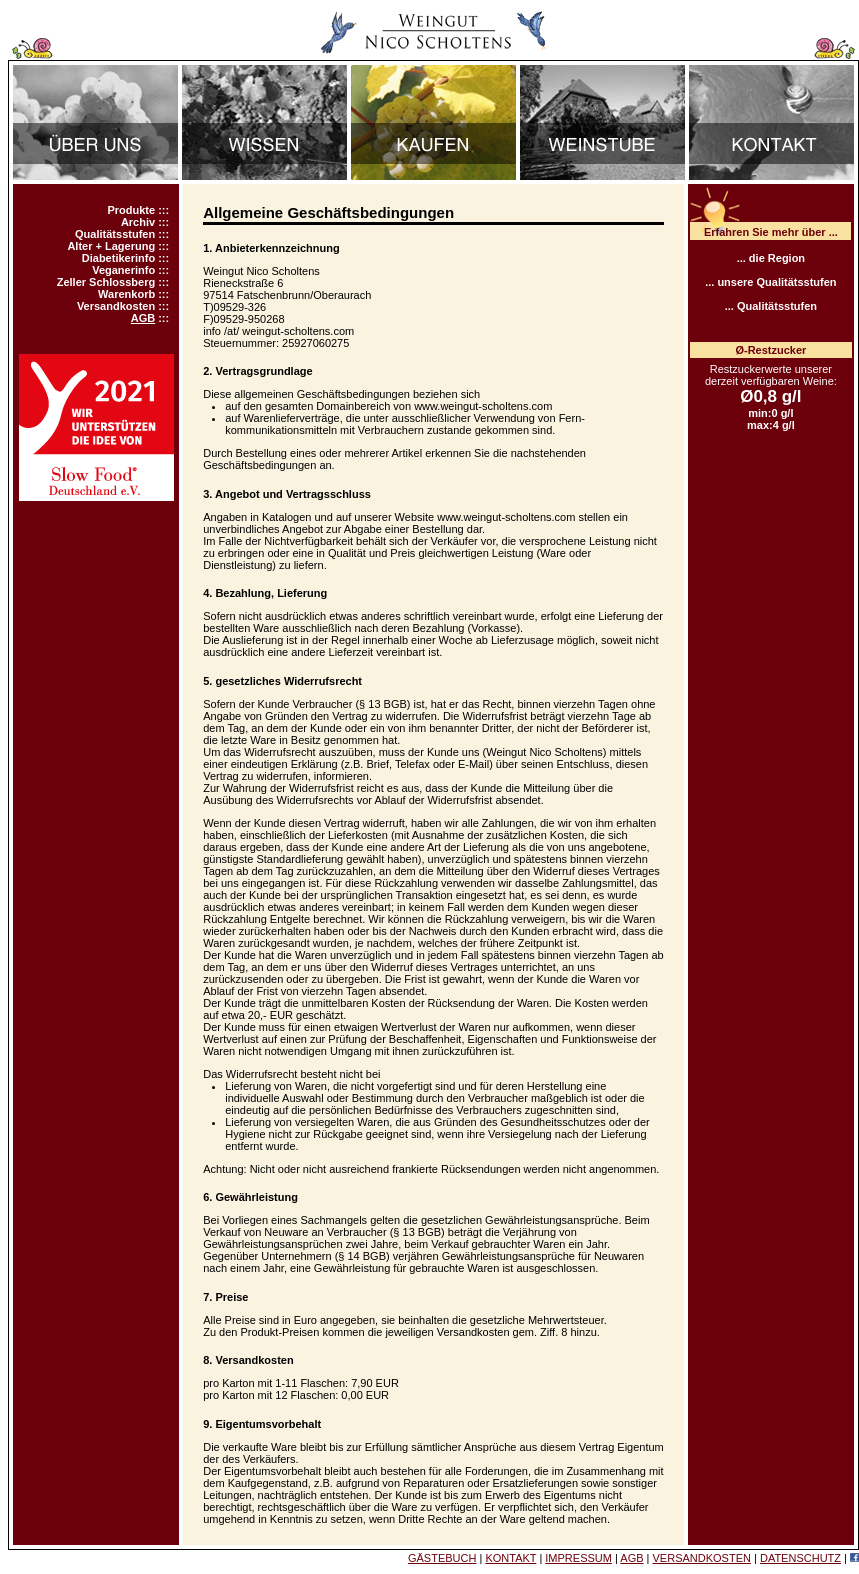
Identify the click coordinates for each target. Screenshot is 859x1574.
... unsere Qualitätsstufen (770, 282)
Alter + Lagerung (111, 246)
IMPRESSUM (578, 1558)
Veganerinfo (123, 270)
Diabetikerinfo (118, 258)
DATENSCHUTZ (800, 1558)
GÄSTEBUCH (442, 1558)
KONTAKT (510, 1558)
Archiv (138, 222)
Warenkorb (126, 294)
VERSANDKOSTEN (702, 1558)
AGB (143, 318)
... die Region (771, 258)
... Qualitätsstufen (771, 306)
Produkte (131, 210)
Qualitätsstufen (115, 234)
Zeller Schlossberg (106, 282)
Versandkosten (116, 306)
